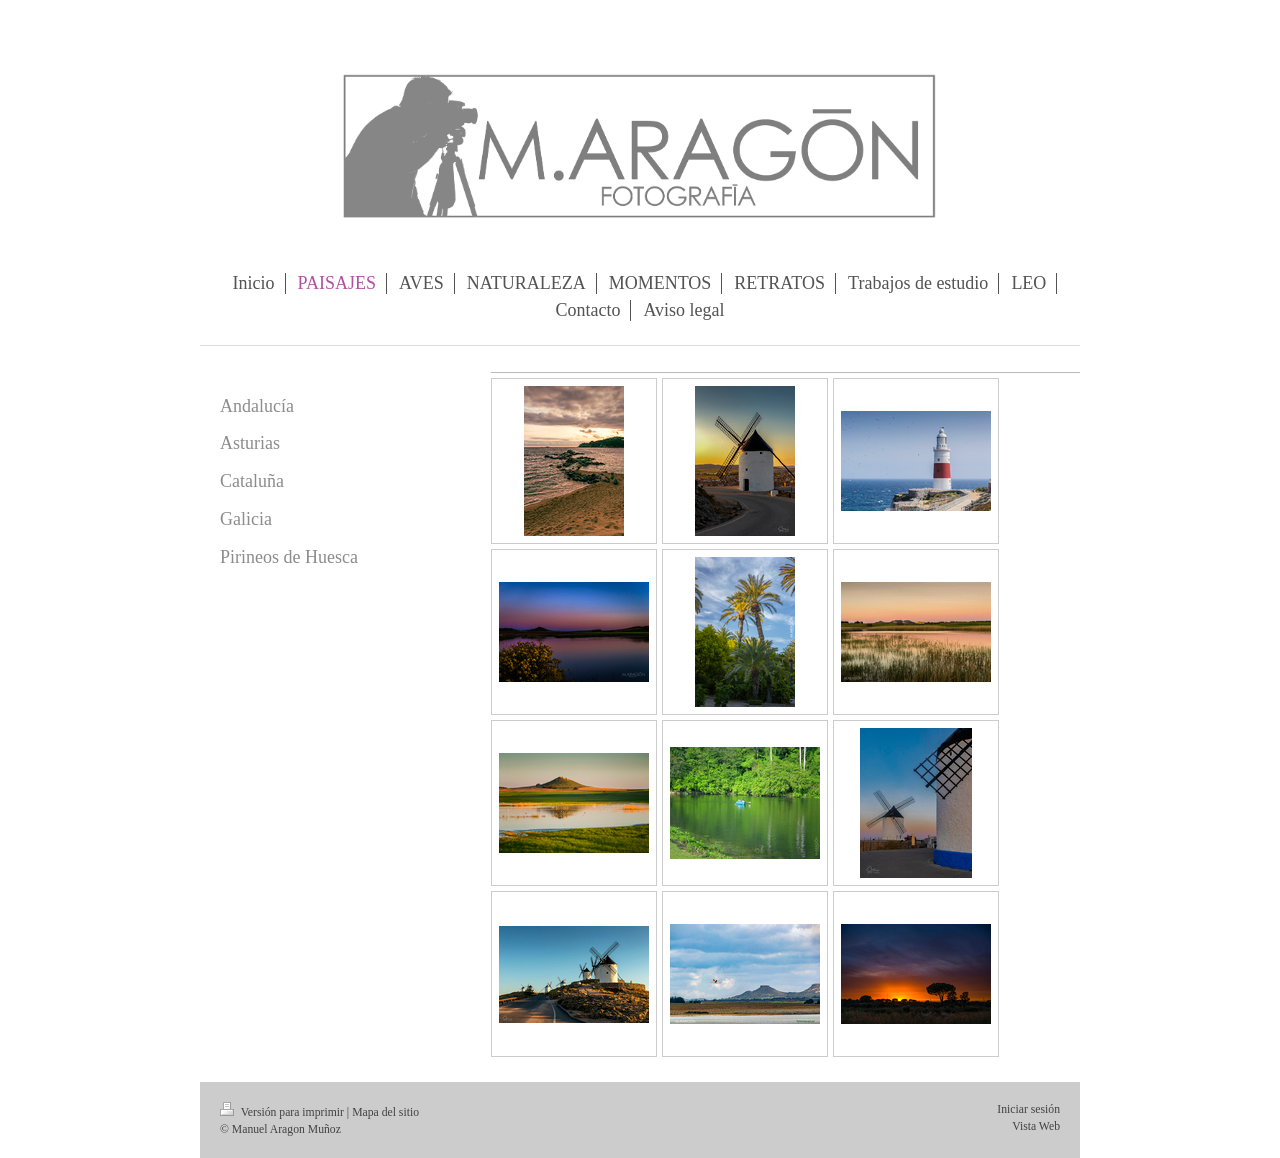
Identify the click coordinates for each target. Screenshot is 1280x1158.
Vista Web (1036, 1126)
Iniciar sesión (1028, 1109)
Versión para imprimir (283, 1112)
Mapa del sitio (385, 1112)
